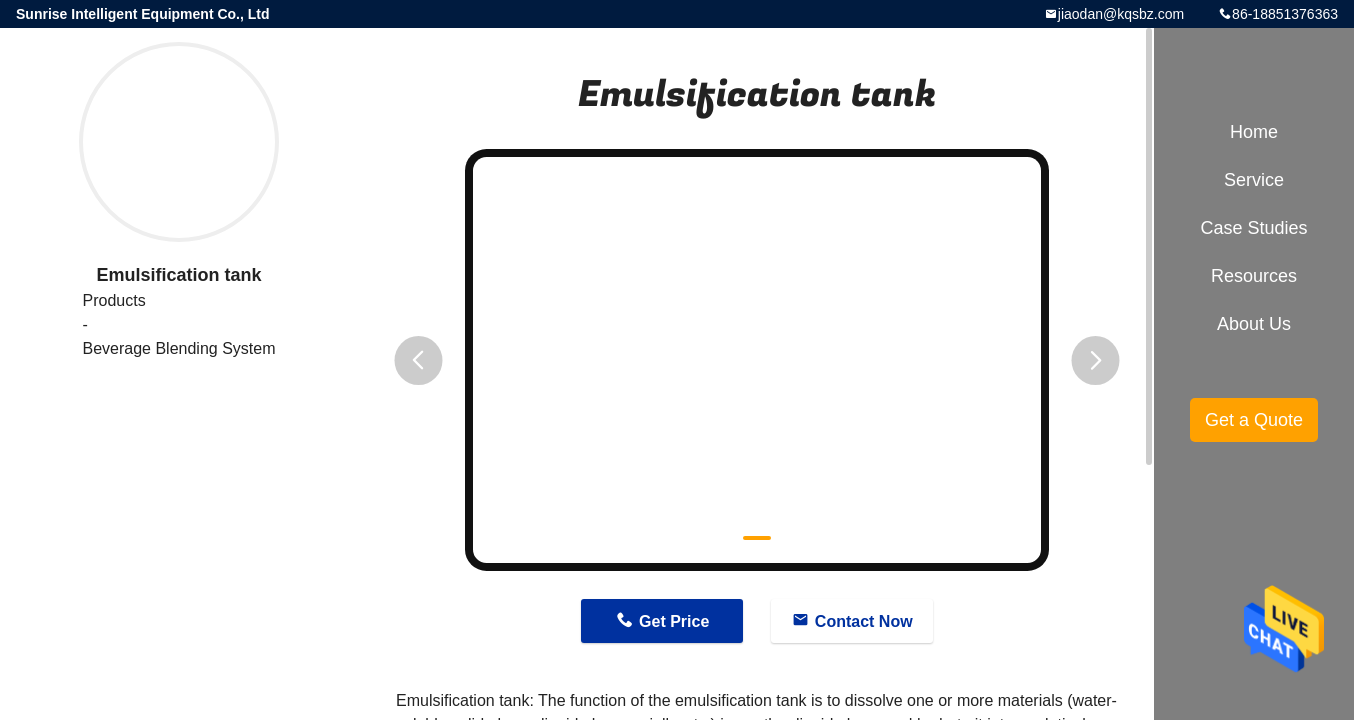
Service (1254, 180)
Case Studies (1253, 228)
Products (114, 300)
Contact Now (864, 621)
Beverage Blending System (179, 348)
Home (1254, 132)
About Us (1254, 324)
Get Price (674, 621)
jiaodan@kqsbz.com (1121, 14)
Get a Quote (1254, 420)
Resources (1254, 276)
